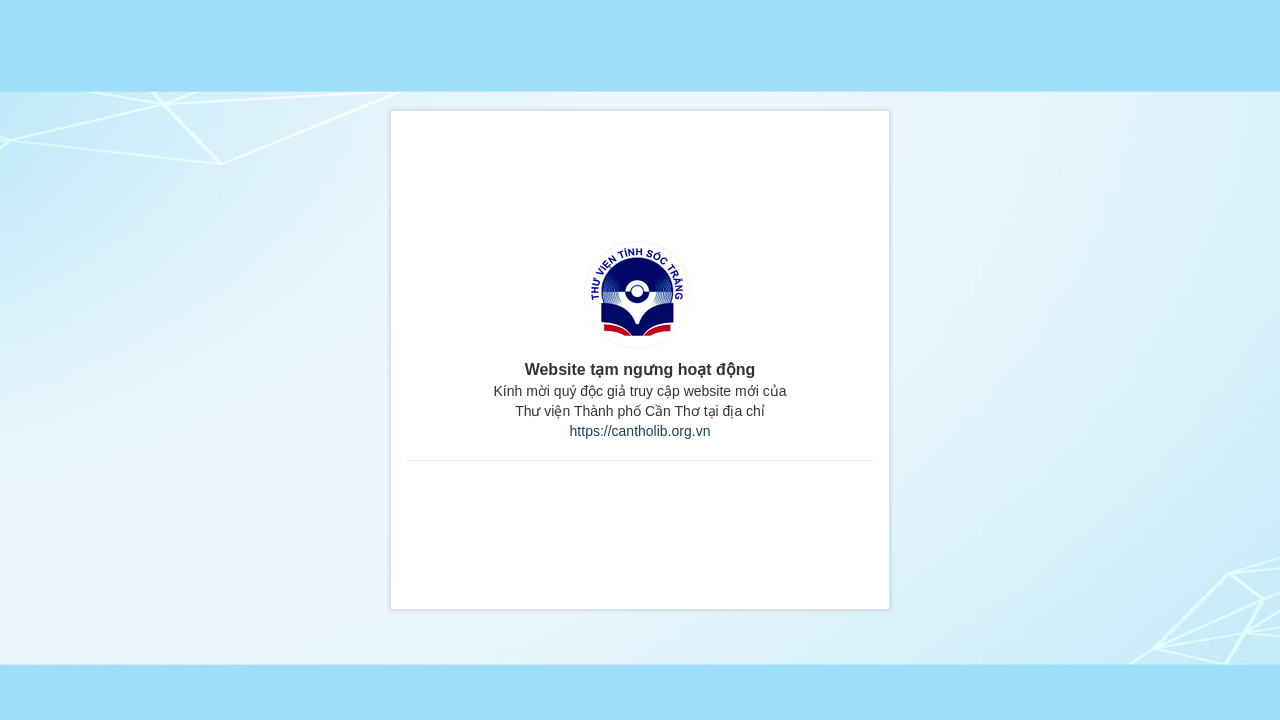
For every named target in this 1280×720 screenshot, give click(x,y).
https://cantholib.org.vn (640, 431)
